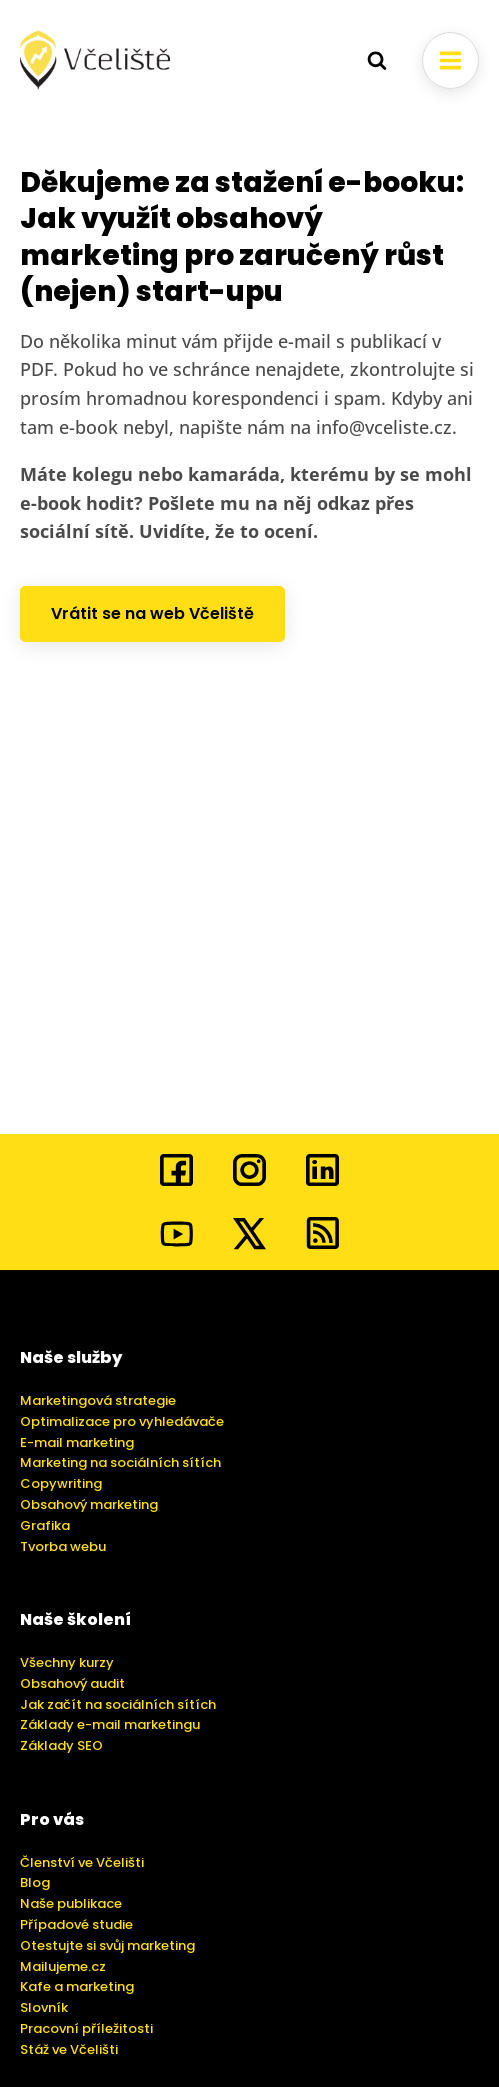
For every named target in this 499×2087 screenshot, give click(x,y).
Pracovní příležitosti (86, 2028)
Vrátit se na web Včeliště (152, 613)
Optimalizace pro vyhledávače (122, 1421)
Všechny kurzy (67, 1662)
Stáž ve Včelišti (69, 2049)
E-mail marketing (77, 1442)
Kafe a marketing (77, 1986)
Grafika (45, 1525)
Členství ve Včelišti (82, 1862)
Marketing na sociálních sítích (120, 1462)
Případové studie (76, 1924)
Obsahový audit (72, 1683)
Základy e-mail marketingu (110, 1724)
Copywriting (61, 1483)
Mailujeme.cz (63, 1966)
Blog (35, 1882)
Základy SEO (61, 1745)
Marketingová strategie (98, 1400)
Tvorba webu (63, 1546)
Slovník (44, 2007)
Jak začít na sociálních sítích (118, 1704)
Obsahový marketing (89, 1504)
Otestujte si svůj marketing (107, 1945)
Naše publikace (71, 1903)
